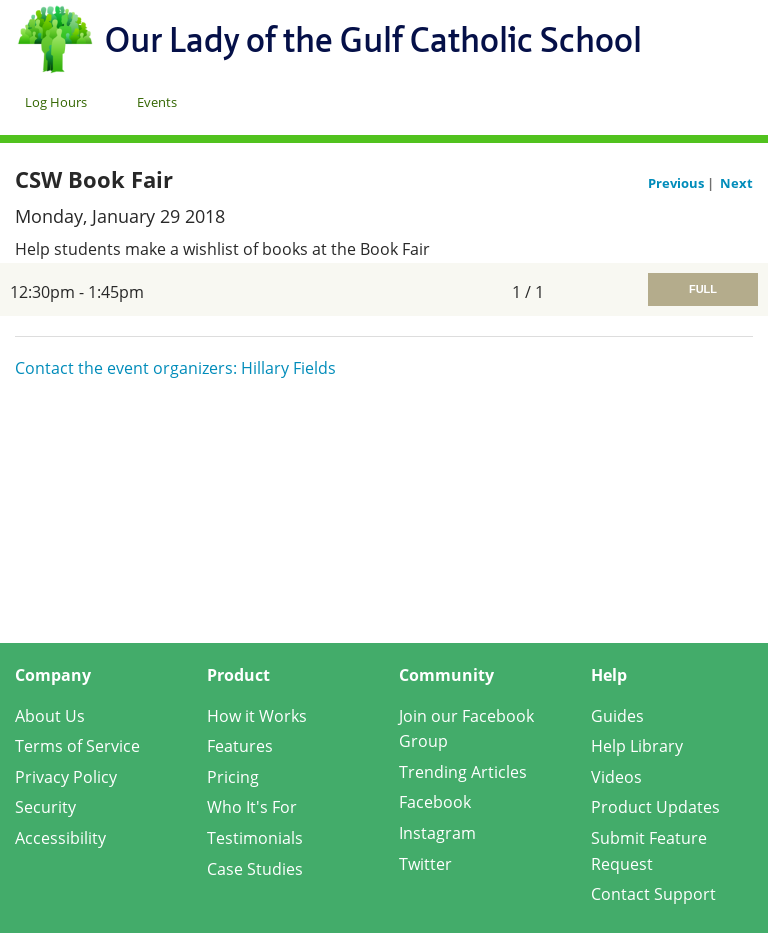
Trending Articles (463, 772)
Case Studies (255, 869)
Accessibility (60, 838)
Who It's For (252, 807)
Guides (617, 716)
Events (157, 102)
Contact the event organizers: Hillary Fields (175, 368)
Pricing (233, 777)
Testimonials (255, 838)
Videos (616, 777)
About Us (50, 716)
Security (45, 807)
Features (240, 746)
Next (736, 183)
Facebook (435, 802)
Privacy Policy (66, 777)
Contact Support (653, 894)
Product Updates (655, 807)
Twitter (425, 864)
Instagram (437, 833)
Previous (677, 183)
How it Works (257, 716)
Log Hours (56, 102)
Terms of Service (77, 746)
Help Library (637, 746)
